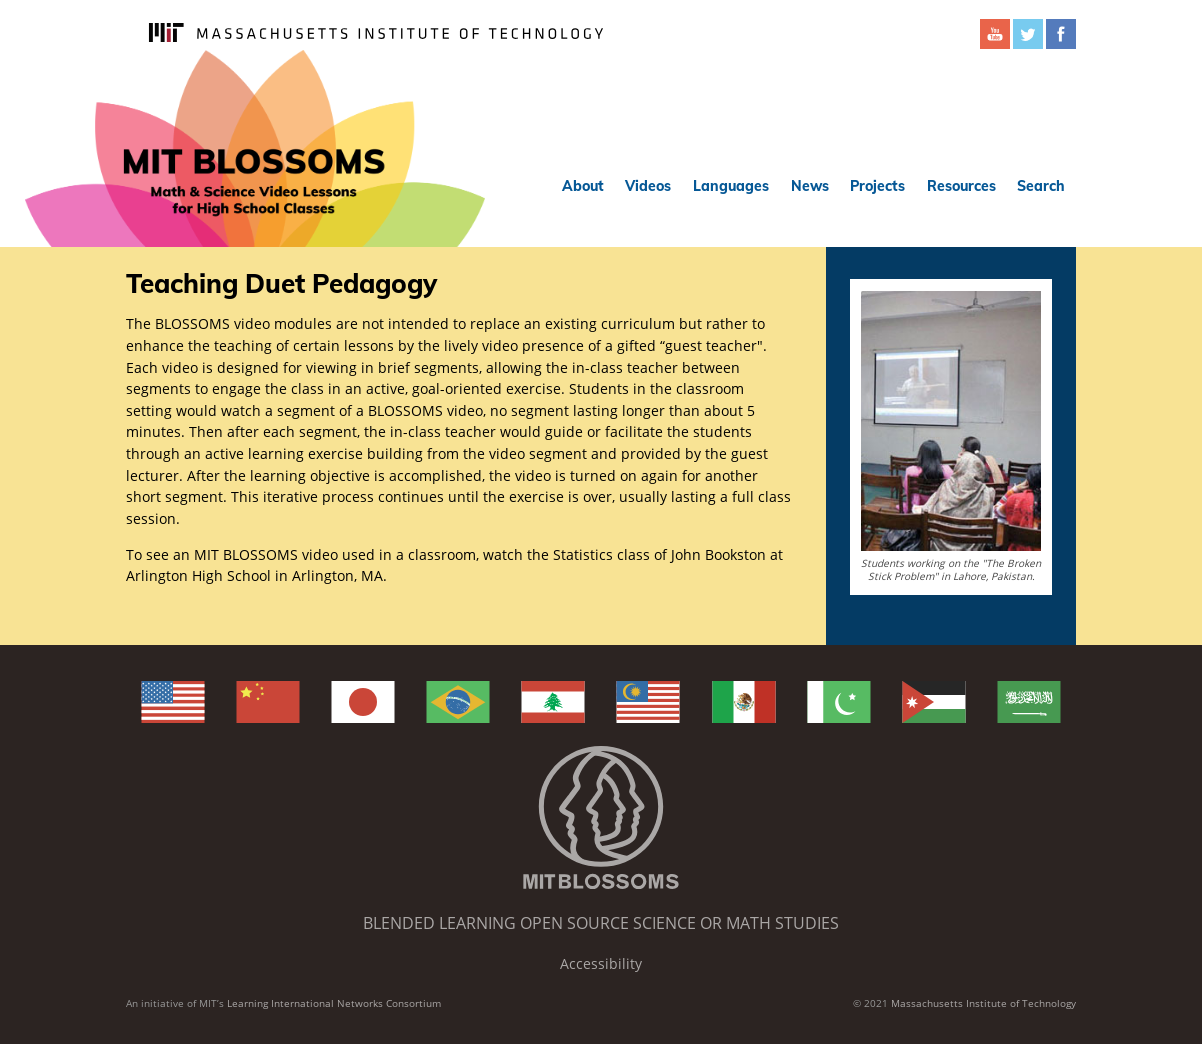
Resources (961, 186)
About (583, 186)
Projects (877, 186)
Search (1041, 186)
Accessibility (601, 963)
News (810, 186)
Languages (731, 186)
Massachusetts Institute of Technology (983, 1003)
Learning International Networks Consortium (334, 1003)
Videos (648, 186)
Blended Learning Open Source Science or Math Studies (601, 923)
